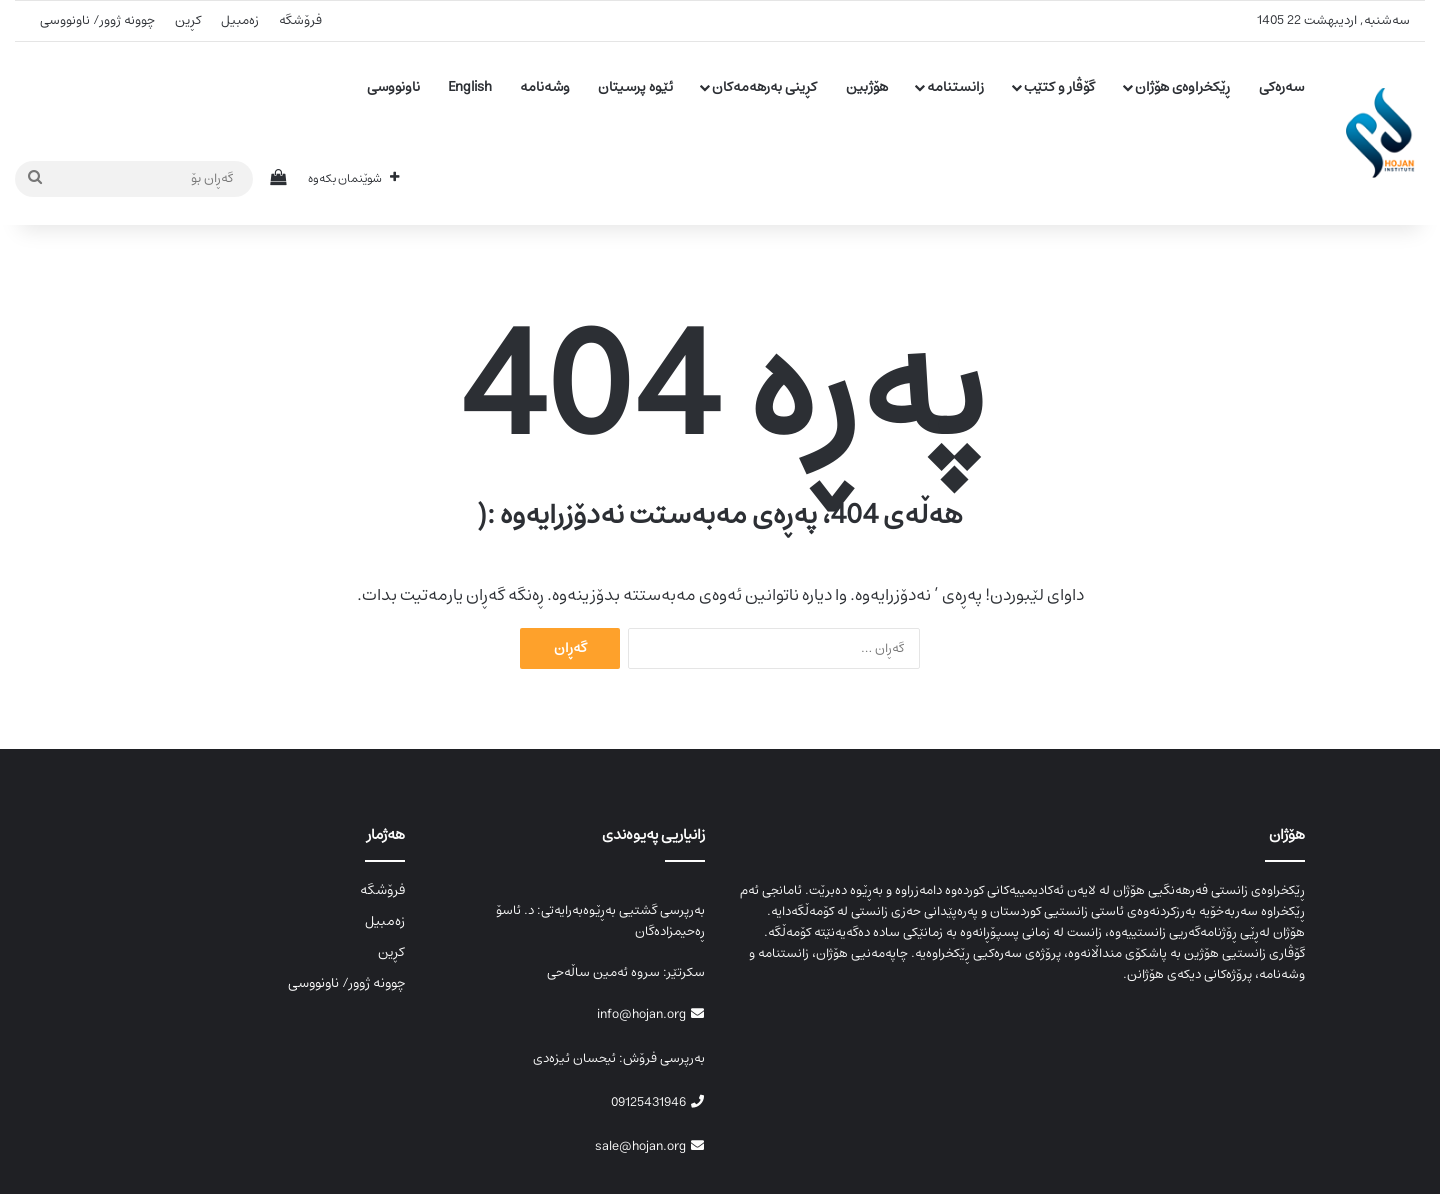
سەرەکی (1281, 87)
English (470, 87)
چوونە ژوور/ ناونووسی (97, 20)
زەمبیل (240, 20)
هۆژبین (867, 87)
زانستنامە (955, 87)
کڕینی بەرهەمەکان (764, 87)
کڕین (188, 20)
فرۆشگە (300, 20)
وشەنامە (545, 87)
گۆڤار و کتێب (1059, 87)
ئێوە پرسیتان (635, 87)
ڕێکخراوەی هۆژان (1182, 87)
